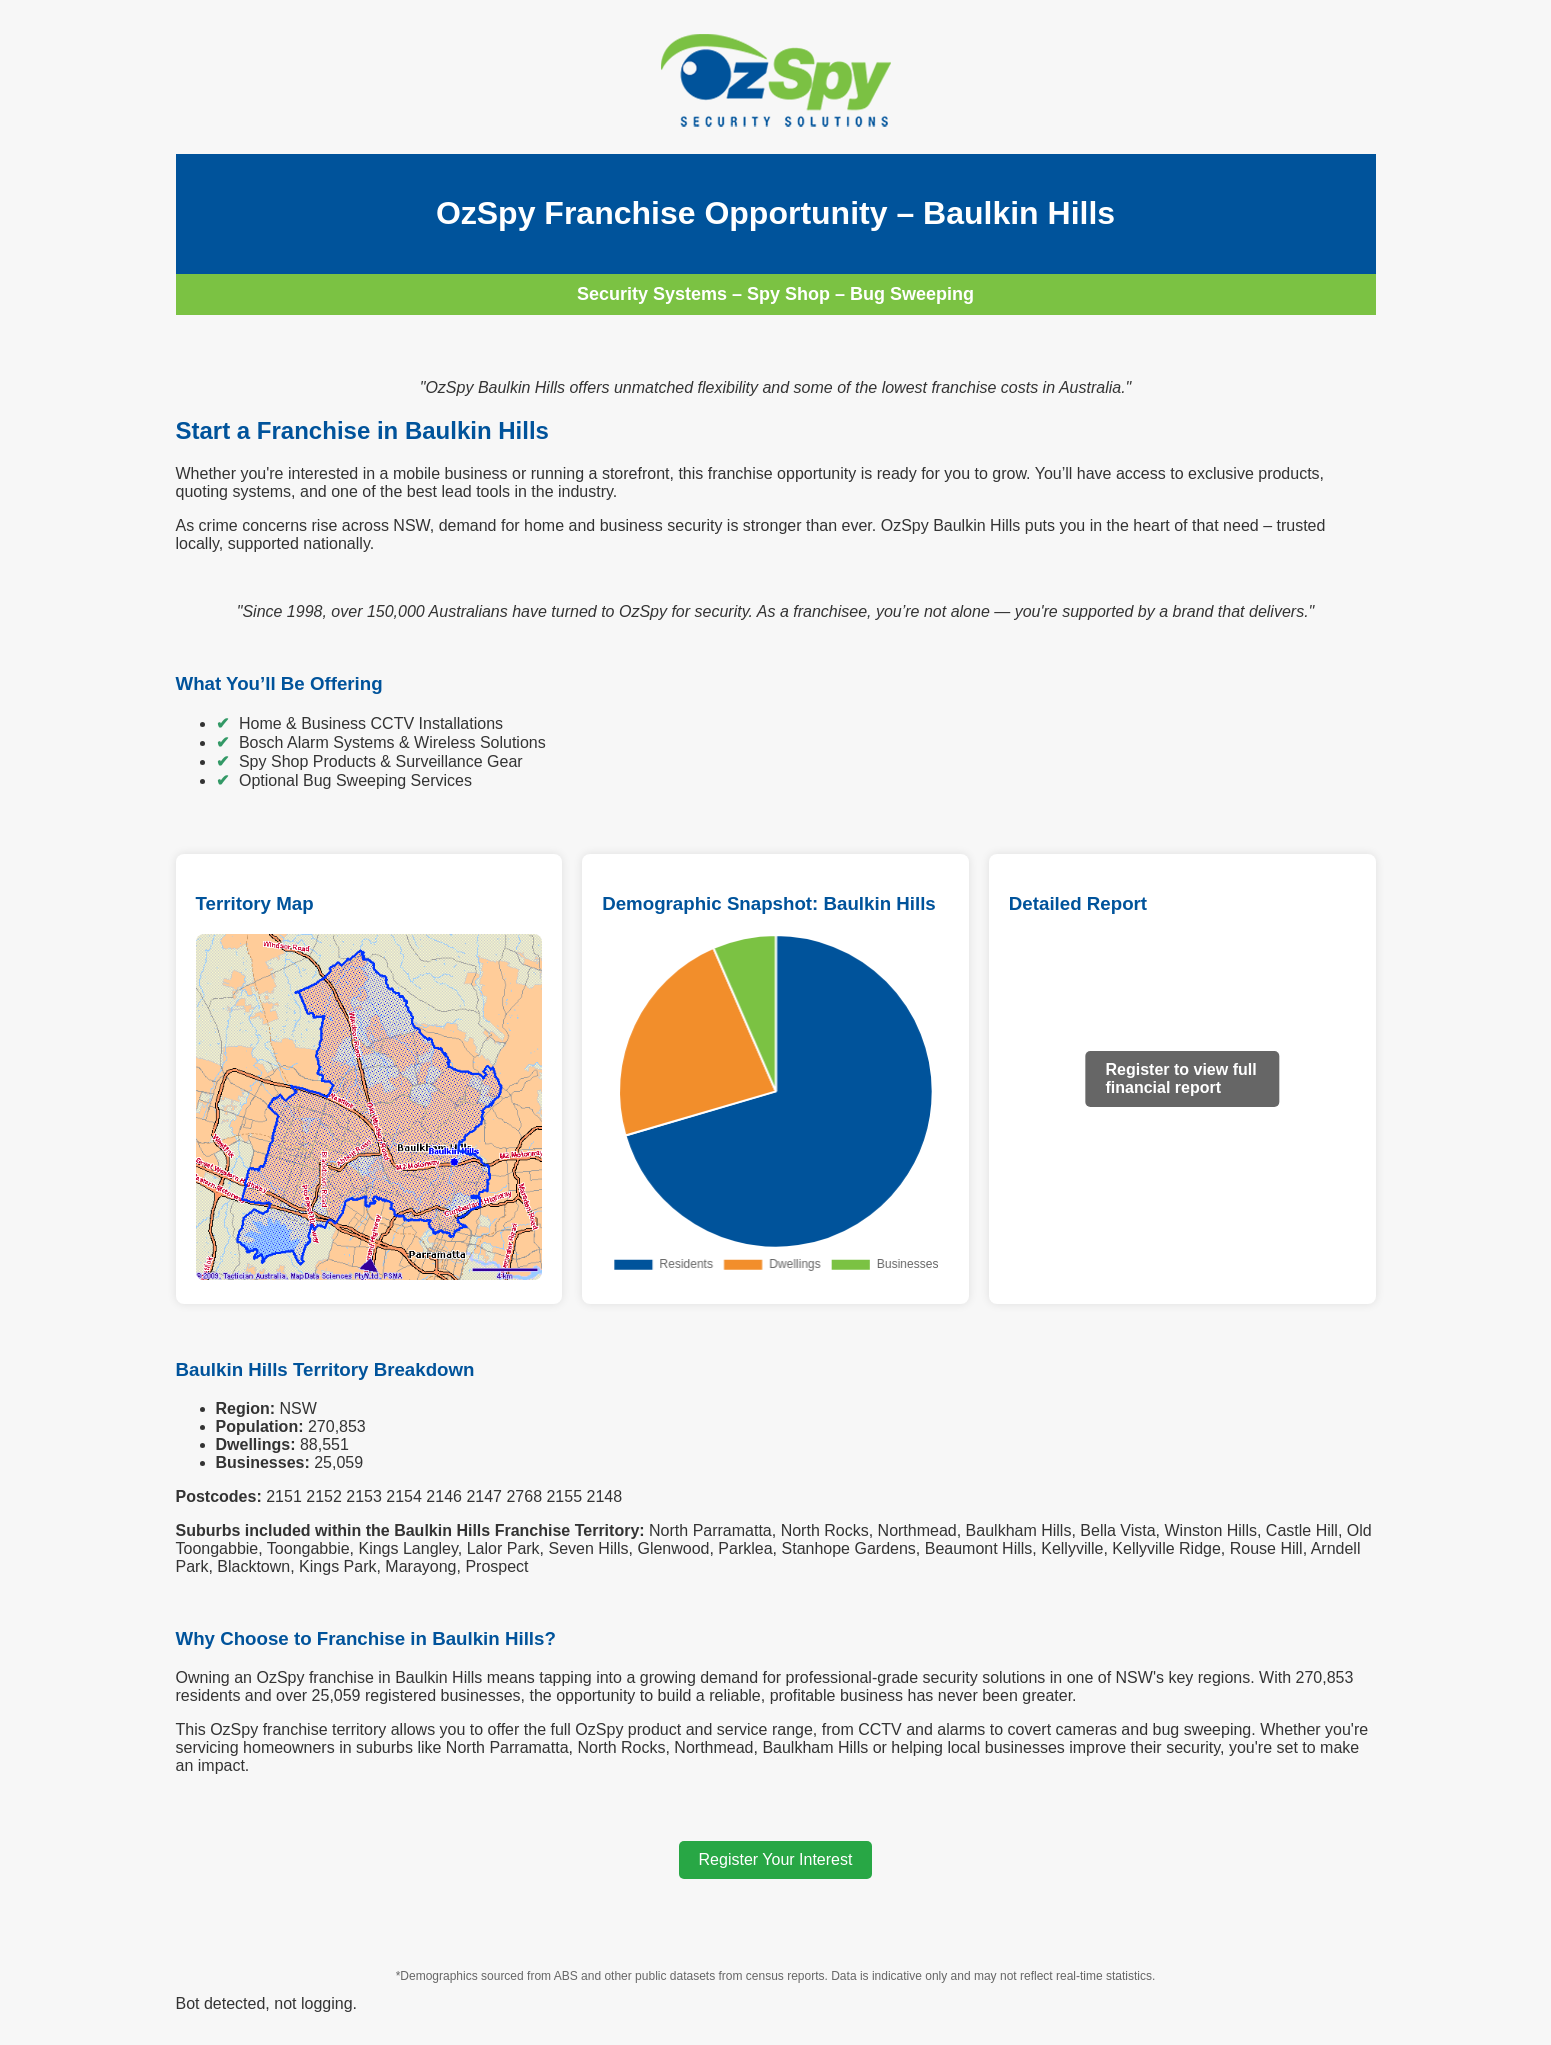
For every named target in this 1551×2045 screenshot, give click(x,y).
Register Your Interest (776, 1859)
